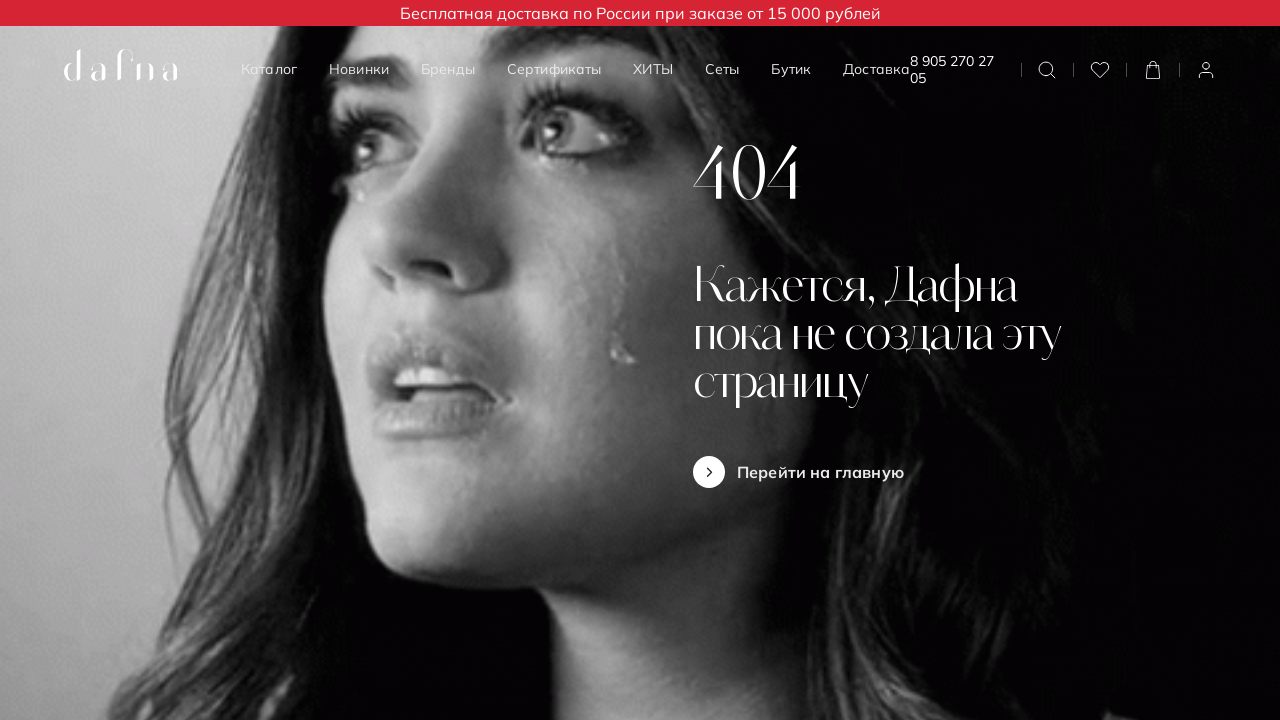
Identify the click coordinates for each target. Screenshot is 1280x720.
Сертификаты (554, 69)
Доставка (876, 69)
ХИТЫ (653, 69)
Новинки (359, 69)
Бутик (791, 69)
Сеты (722, 69)
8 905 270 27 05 (952, 70)
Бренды (448, 69)
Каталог (269, 69)
